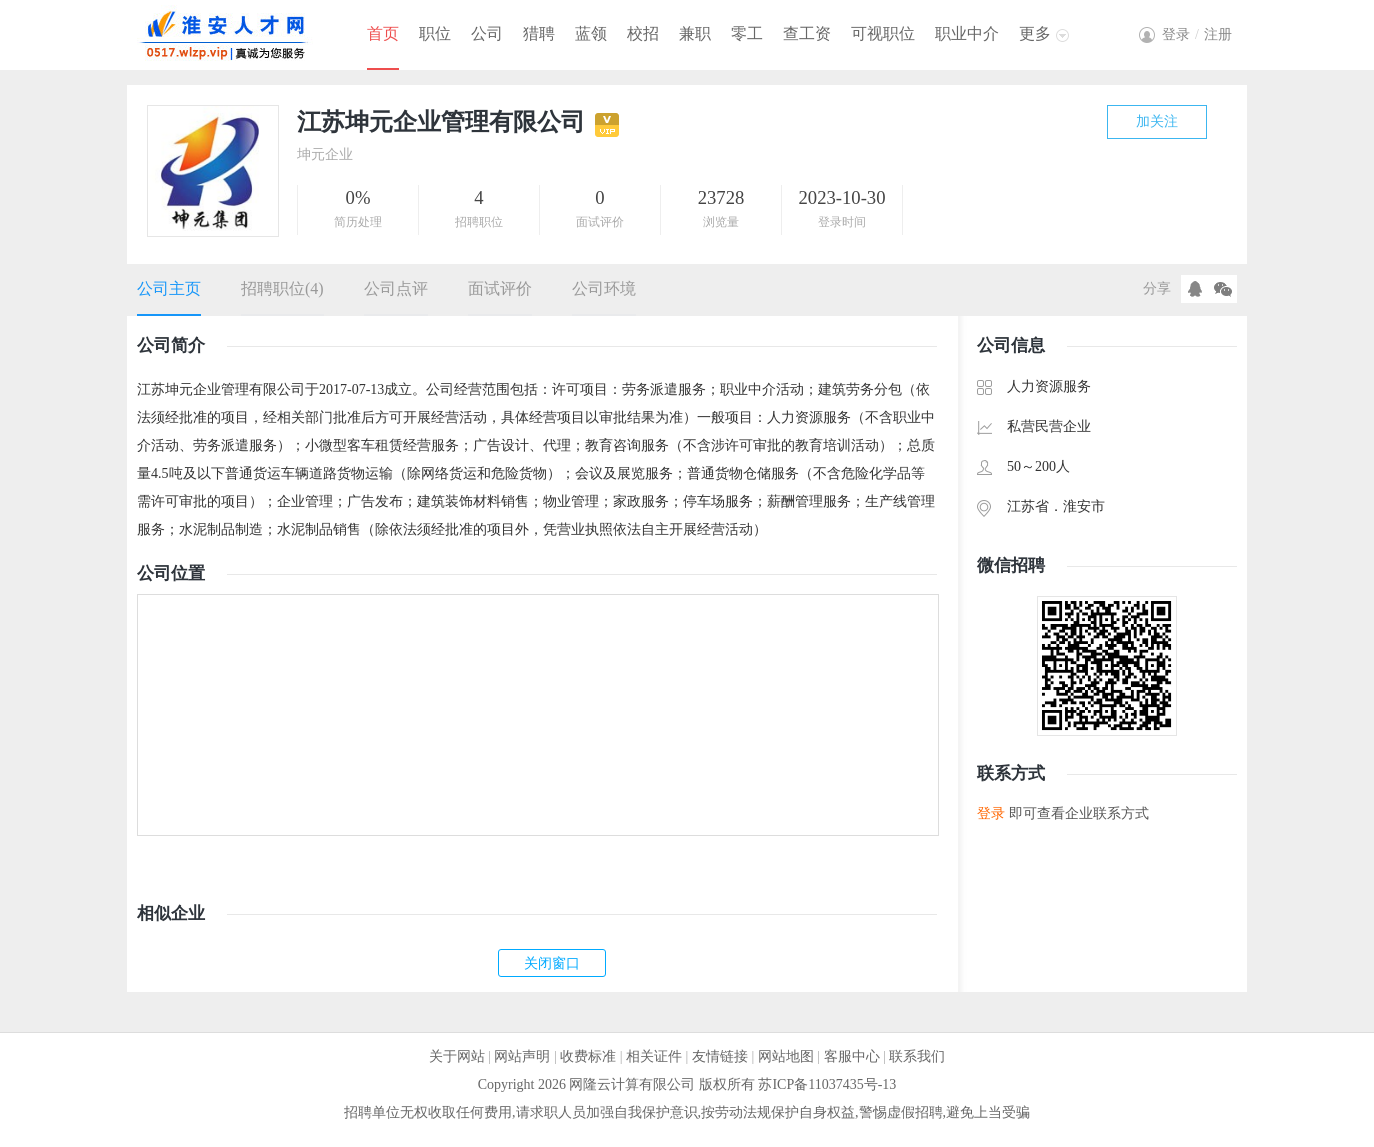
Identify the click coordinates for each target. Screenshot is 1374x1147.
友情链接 (720, 1056)
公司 (487, 33)
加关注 (1157, 121)
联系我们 (917, 1056)
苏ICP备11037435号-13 (827, 1084)
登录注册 (1197, 34)
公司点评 (396, 288)
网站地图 (786, 1056)
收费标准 (588, 1056)
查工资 (807, 33)
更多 (1035, 33)
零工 (747, 33)
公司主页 (169, 288)
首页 (383, 33)
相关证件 (654, 1056)
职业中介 (967, 33)
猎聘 (539, 33)
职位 (435, 33)
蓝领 (591, 33)
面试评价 (500, 288)
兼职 (695, 33)
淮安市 (1084, 506)
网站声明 (522, 1056)
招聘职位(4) (282, 288)
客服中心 (852, 1056)
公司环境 (604, 288)
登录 (991, 813)
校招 (643, 33)
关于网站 (457, 1056)
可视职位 (883, 33)
